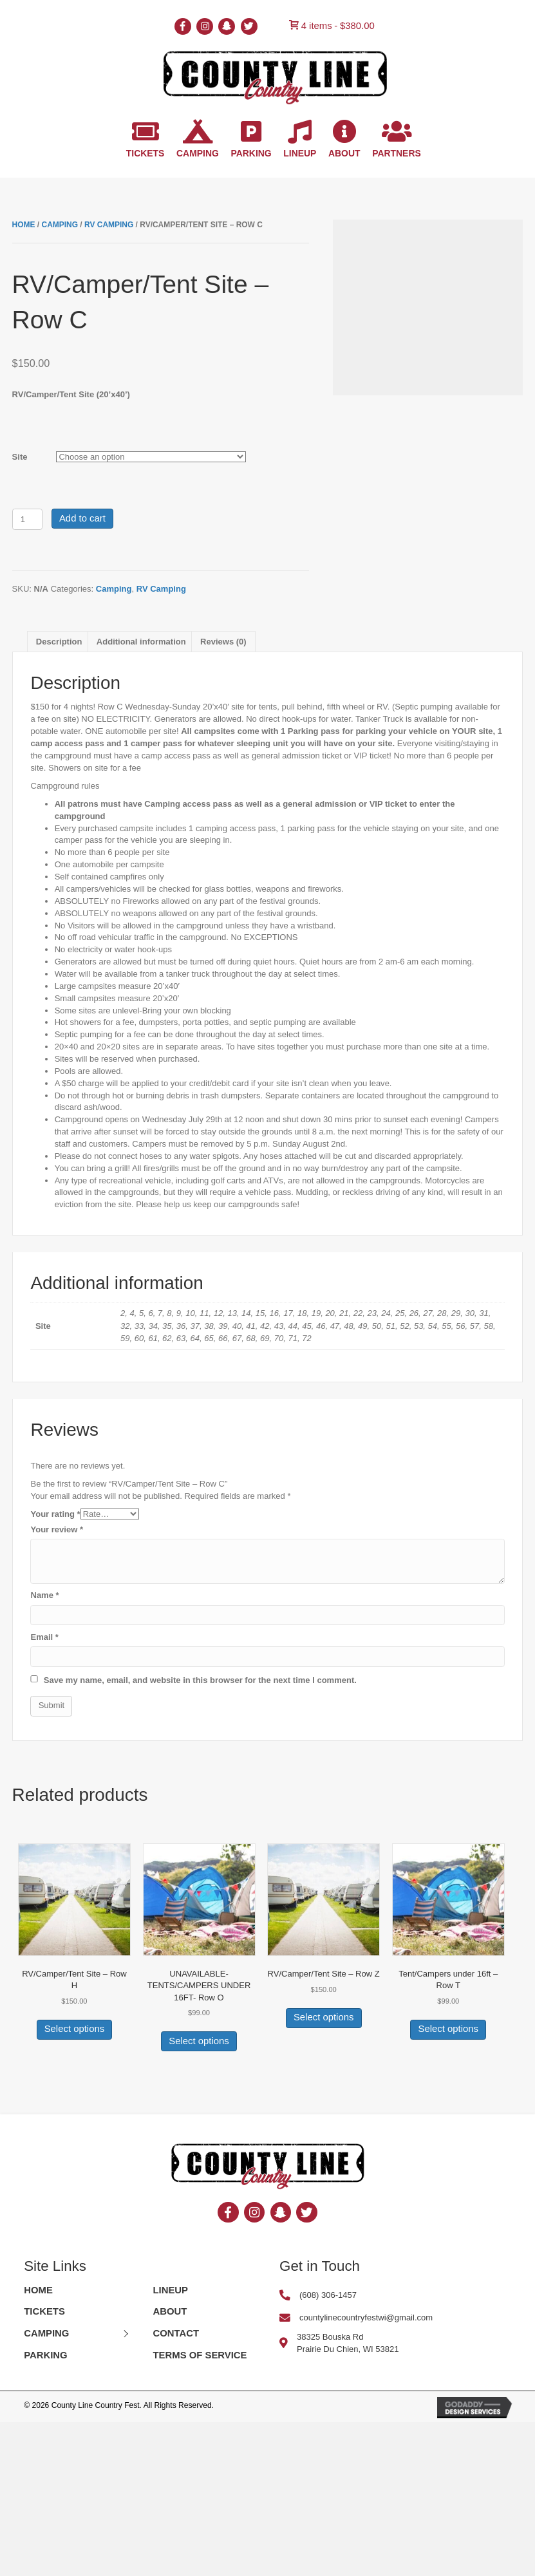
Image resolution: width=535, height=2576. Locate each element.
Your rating (55, 1514)
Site (20, 457)
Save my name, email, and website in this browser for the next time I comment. (200, 1680)
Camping (59, 224)
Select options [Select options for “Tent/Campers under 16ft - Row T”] (448, 2029)
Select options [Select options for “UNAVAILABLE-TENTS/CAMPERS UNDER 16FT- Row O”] (199, 2041)
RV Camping (108, 224)
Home (23, 224)
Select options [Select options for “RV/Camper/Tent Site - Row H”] (74, 2029)
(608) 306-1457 (328, 2295)
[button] (125, 2334)
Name (44, 1595)
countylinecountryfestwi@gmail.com (366, 2317)
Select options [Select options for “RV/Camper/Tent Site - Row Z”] (323, 2017)
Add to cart (82, 518)
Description (59, 641)
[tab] (59, 641)
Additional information (141, 641)
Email (44, 1637)
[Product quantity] (27, 519)
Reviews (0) (223, 641)
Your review (56, 1529)
